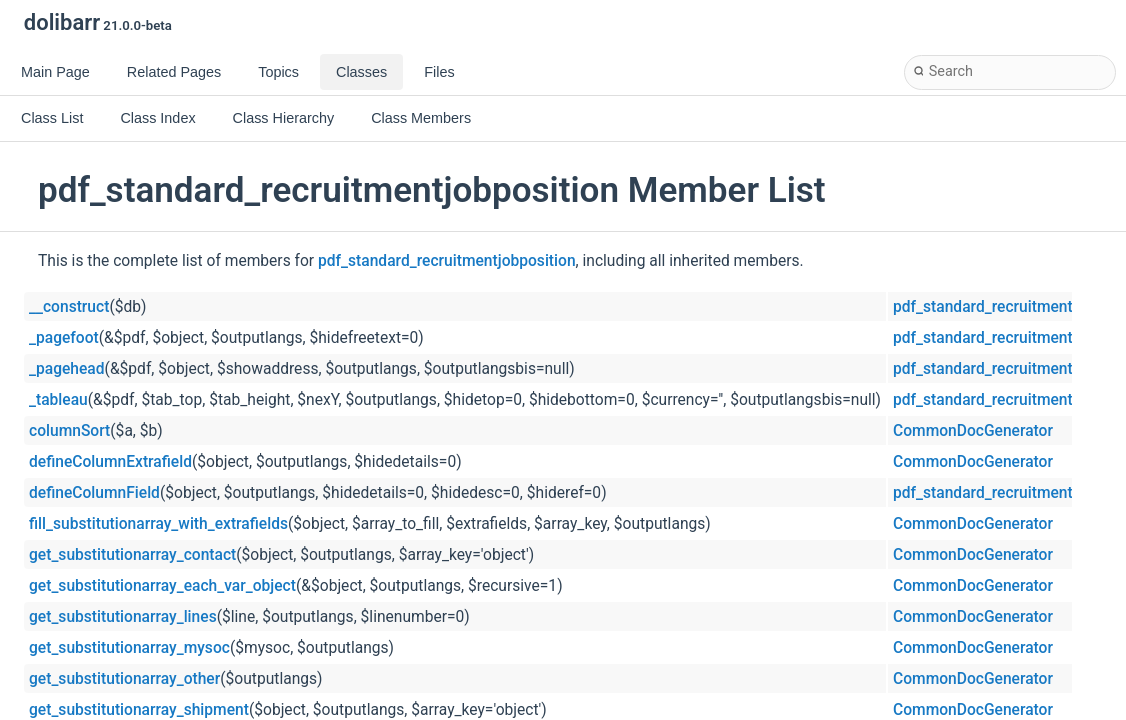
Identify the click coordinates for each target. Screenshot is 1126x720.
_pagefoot (64, 338)
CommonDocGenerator (973, 431)
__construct (69, 307)
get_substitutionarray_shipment (139, 710)
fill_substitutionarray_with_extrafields (158, 524)
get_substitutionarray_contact (132, 555)
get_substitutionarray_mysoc (129, 648)
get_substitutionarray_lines (123, 617)
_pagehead (67, 369)
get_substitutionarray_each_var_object (162, 586)
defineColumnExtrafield (110, 462)
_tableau (58, 400)
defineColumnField (94, 493)
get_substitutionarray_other (124, 679)
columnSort (69, 431)
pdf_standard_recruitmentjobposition (447, 261)
